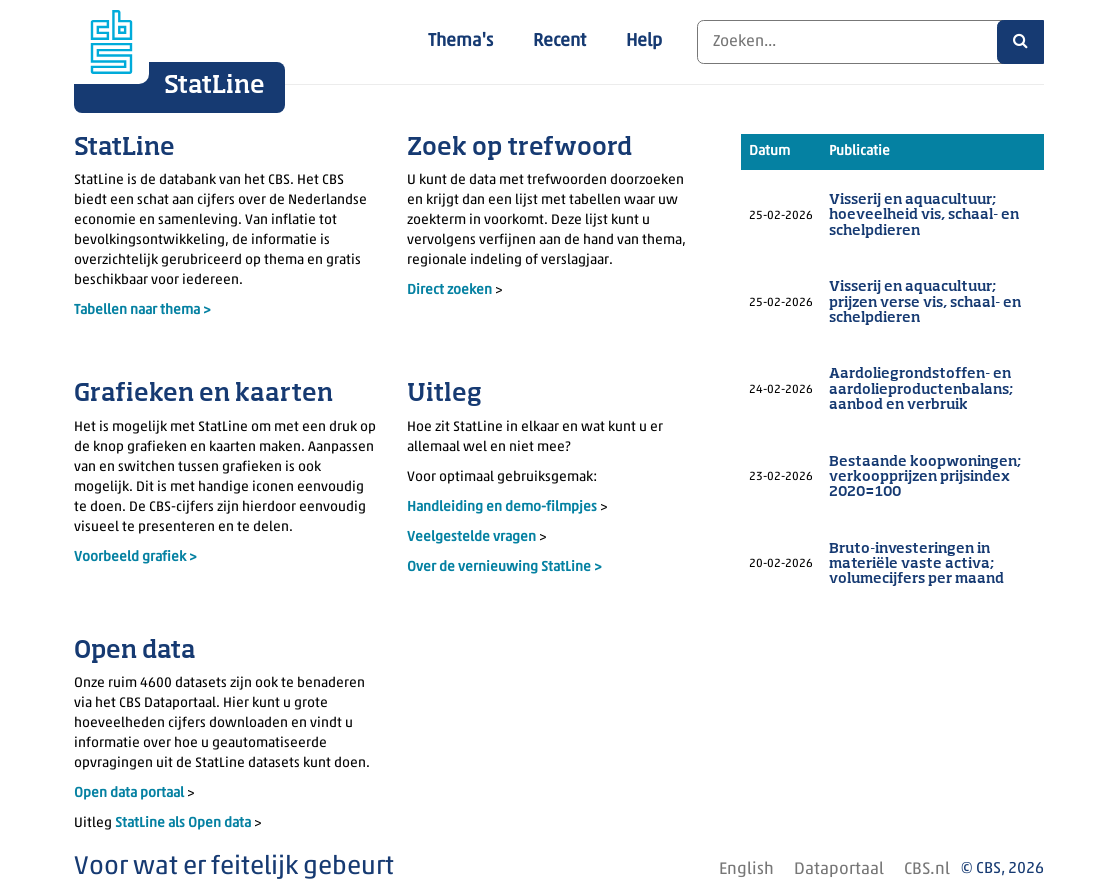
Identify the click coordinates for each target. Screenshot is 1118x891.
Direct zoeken (449, 290)
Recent (559, 41)
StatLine (214, 86)
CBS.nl (927, 869)
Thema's (460, 41)
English (746, 869)
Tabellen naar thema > (142, 310)
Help (644, 41)
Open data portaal (130, 793)
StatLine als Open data (184, 823)
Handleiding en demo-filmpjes (502, 507)
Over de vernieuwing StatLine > (504, 567)
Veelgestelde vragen (473, 537)
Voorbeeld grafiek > (135, 557)
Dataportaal (839, 869)
